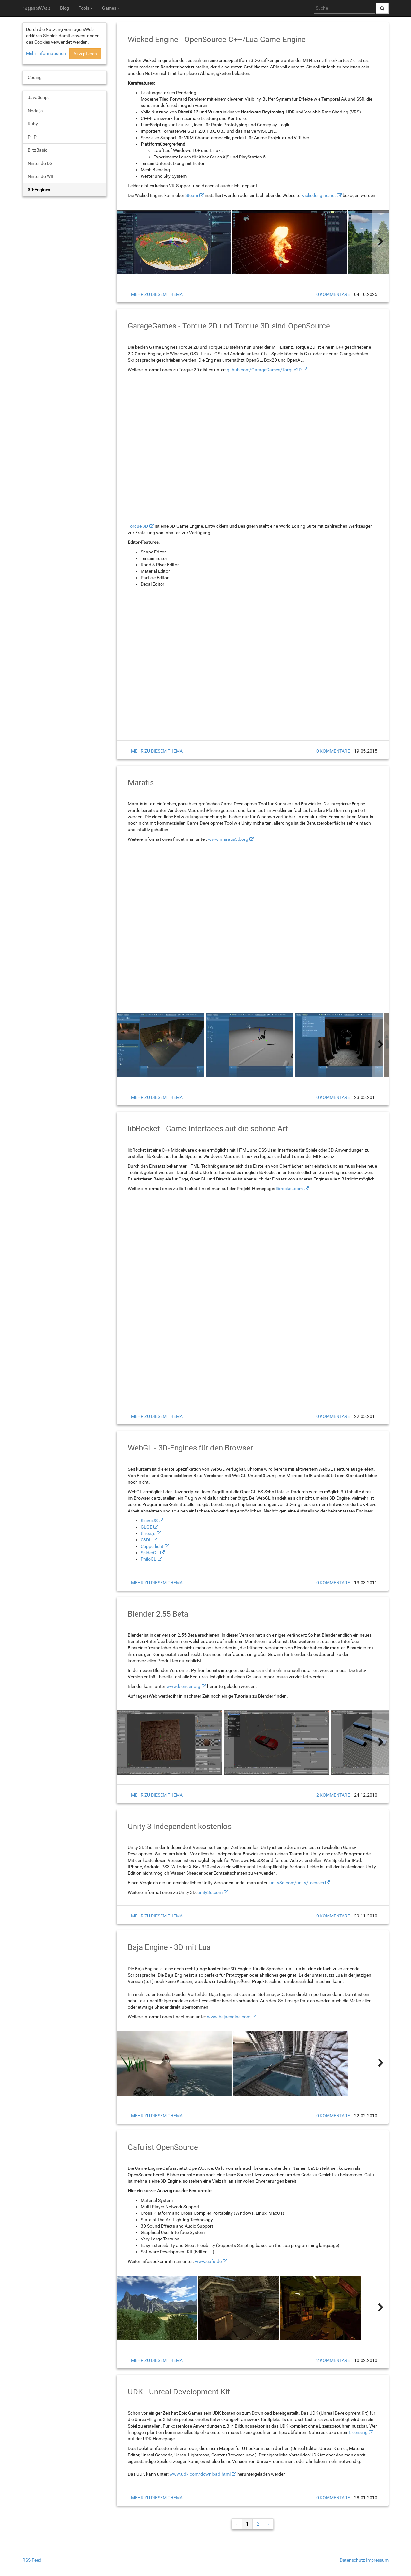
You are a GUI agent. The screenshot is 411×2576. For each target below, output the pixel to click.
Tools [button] (85, 8)
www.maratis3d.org (228, 839)
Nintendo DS (40, 163)
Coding (35, 77)
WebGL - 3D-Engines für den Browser (190, 1448)
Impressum (377, 2560)
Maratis (141, 782)
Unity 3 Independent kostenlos (180, 1826)
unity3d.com (210, 1892)
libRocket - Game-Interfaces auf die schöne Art (208, 1129)
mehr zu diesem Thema (157, 294)
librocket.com (289, 1188)
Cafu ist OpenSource (163, 2147)
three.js (148, 1533)
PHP (32, 136)
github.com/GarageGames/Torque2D (264, 369)
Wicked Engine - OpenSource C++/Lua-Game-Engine (217, 39)
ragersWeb (36, 7)
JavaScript (38, 97)
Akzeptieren (85, 53)
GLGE (146, 1527)
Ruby (33, 123)
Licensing (358, 2432)
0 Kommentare (333, 294)
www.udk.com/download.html (200, 2474)
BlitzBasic (37, 150)
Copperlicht (152, 1546)
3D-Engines (39, 189)
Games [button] (110, 8)
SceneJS (149, 1520)
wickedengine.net (318, 195)
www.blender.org (183, 1686)
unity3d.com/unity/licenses (296, 1882)
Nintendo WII (40, 176)
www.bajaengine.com (228, 2016)
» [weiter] (268, 2524)
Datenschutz (352, 2560)
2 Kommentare (333, 1795)
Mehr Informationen (46, 53)
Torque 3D (138, 526)
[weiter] (380, 242)
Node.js (35, 110)
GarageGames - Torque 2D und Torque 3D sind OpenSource (229, 326)
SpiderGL (150, 1552)
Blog (64, 8)
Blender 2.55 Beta (158, 1614)
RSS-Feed (31, 2560)
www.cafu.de (208, 2261)
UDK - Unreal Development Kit (179, 2392)
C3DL (146, 1539)
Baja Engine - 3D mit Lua (169, 1947)
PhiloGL (148, 1559)
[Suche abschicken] (382, 8)
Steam (191, 195)
